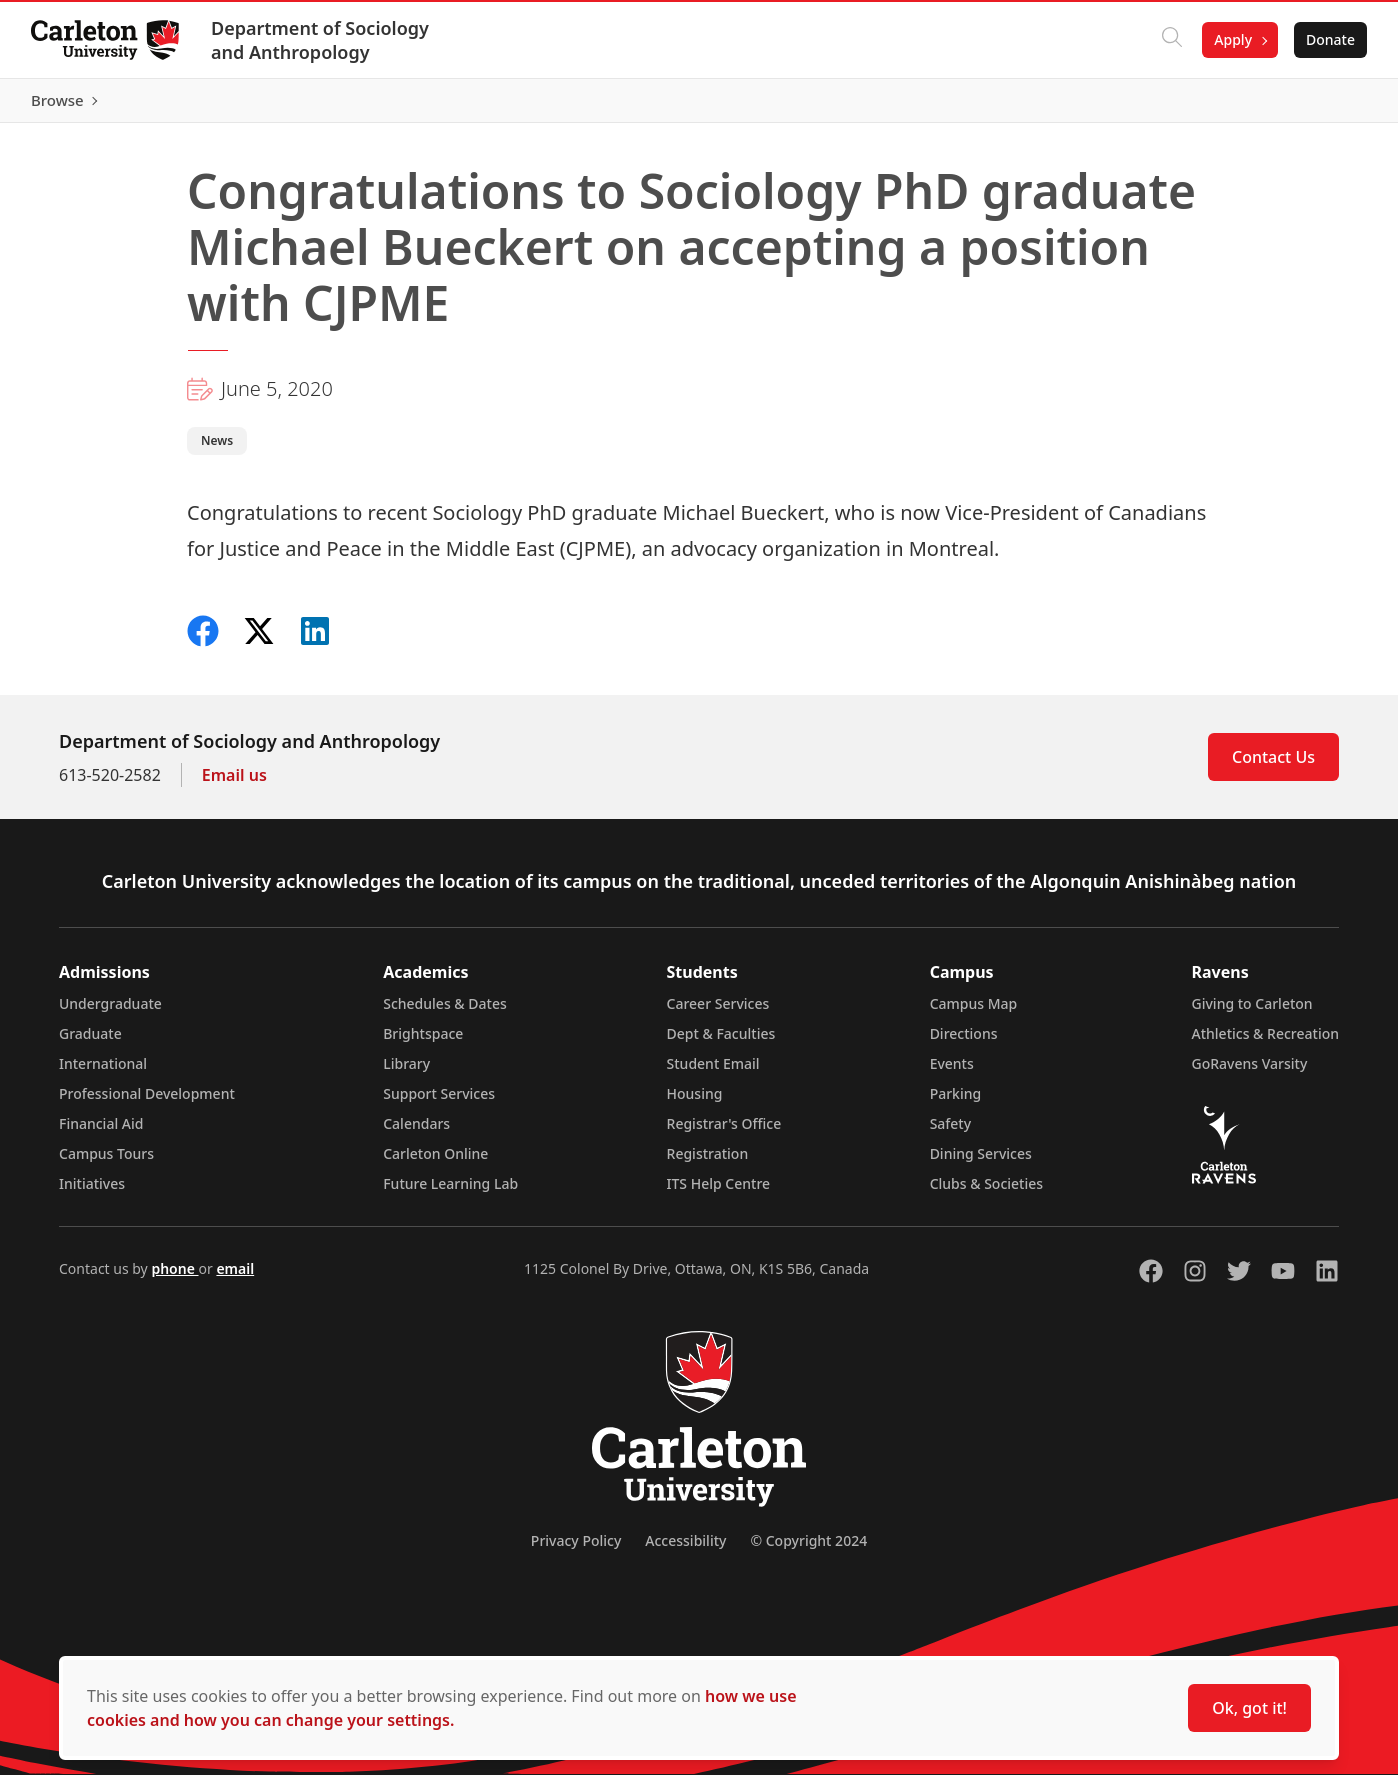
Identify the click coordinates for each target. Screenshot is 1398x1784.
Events (952, 1072)
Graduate (90, 1042)
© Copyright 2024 (808, 1549)
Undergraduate (110, 1012)
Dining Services (981, 1162)
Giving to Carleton (1252, 1012)
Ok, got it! (1249, 1708)
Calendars (416, 1132)
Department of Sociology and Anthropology (321, 40)
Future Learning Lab (450, 1192)
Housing (695, 1102)
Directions (964, 1042)
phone (174, 1277)
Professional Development (147, 1102)
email (235, 1277)
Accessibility (685, 1549)
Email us (234, 784)
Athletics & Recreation (1265, 1042)
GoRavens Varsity (1250, 1072)
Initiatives (92, 1192)
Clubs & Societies (986, 1192)
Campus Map (974, 1012)
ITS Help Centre (719, 1192)
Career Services (718, 1012)
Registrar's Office (724, 1132)
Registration (708, 1162)
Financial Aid (101, 1132)
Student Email (713, 1072)
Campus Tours (106, 1162)
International (103, 1072)
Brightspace (423, 1042)
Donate (1329, 39)
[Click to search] (1171, 40)
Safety (951, 1132)
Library (406, 1072)
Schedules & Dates (445, 1012)
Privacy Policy (576, 1549)
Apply (1232, 39)
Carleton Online (435, 1162)
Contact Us (1273, 766)
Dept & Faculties (721, 1042)
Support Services (439, 1102)
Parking (956, 1102)
